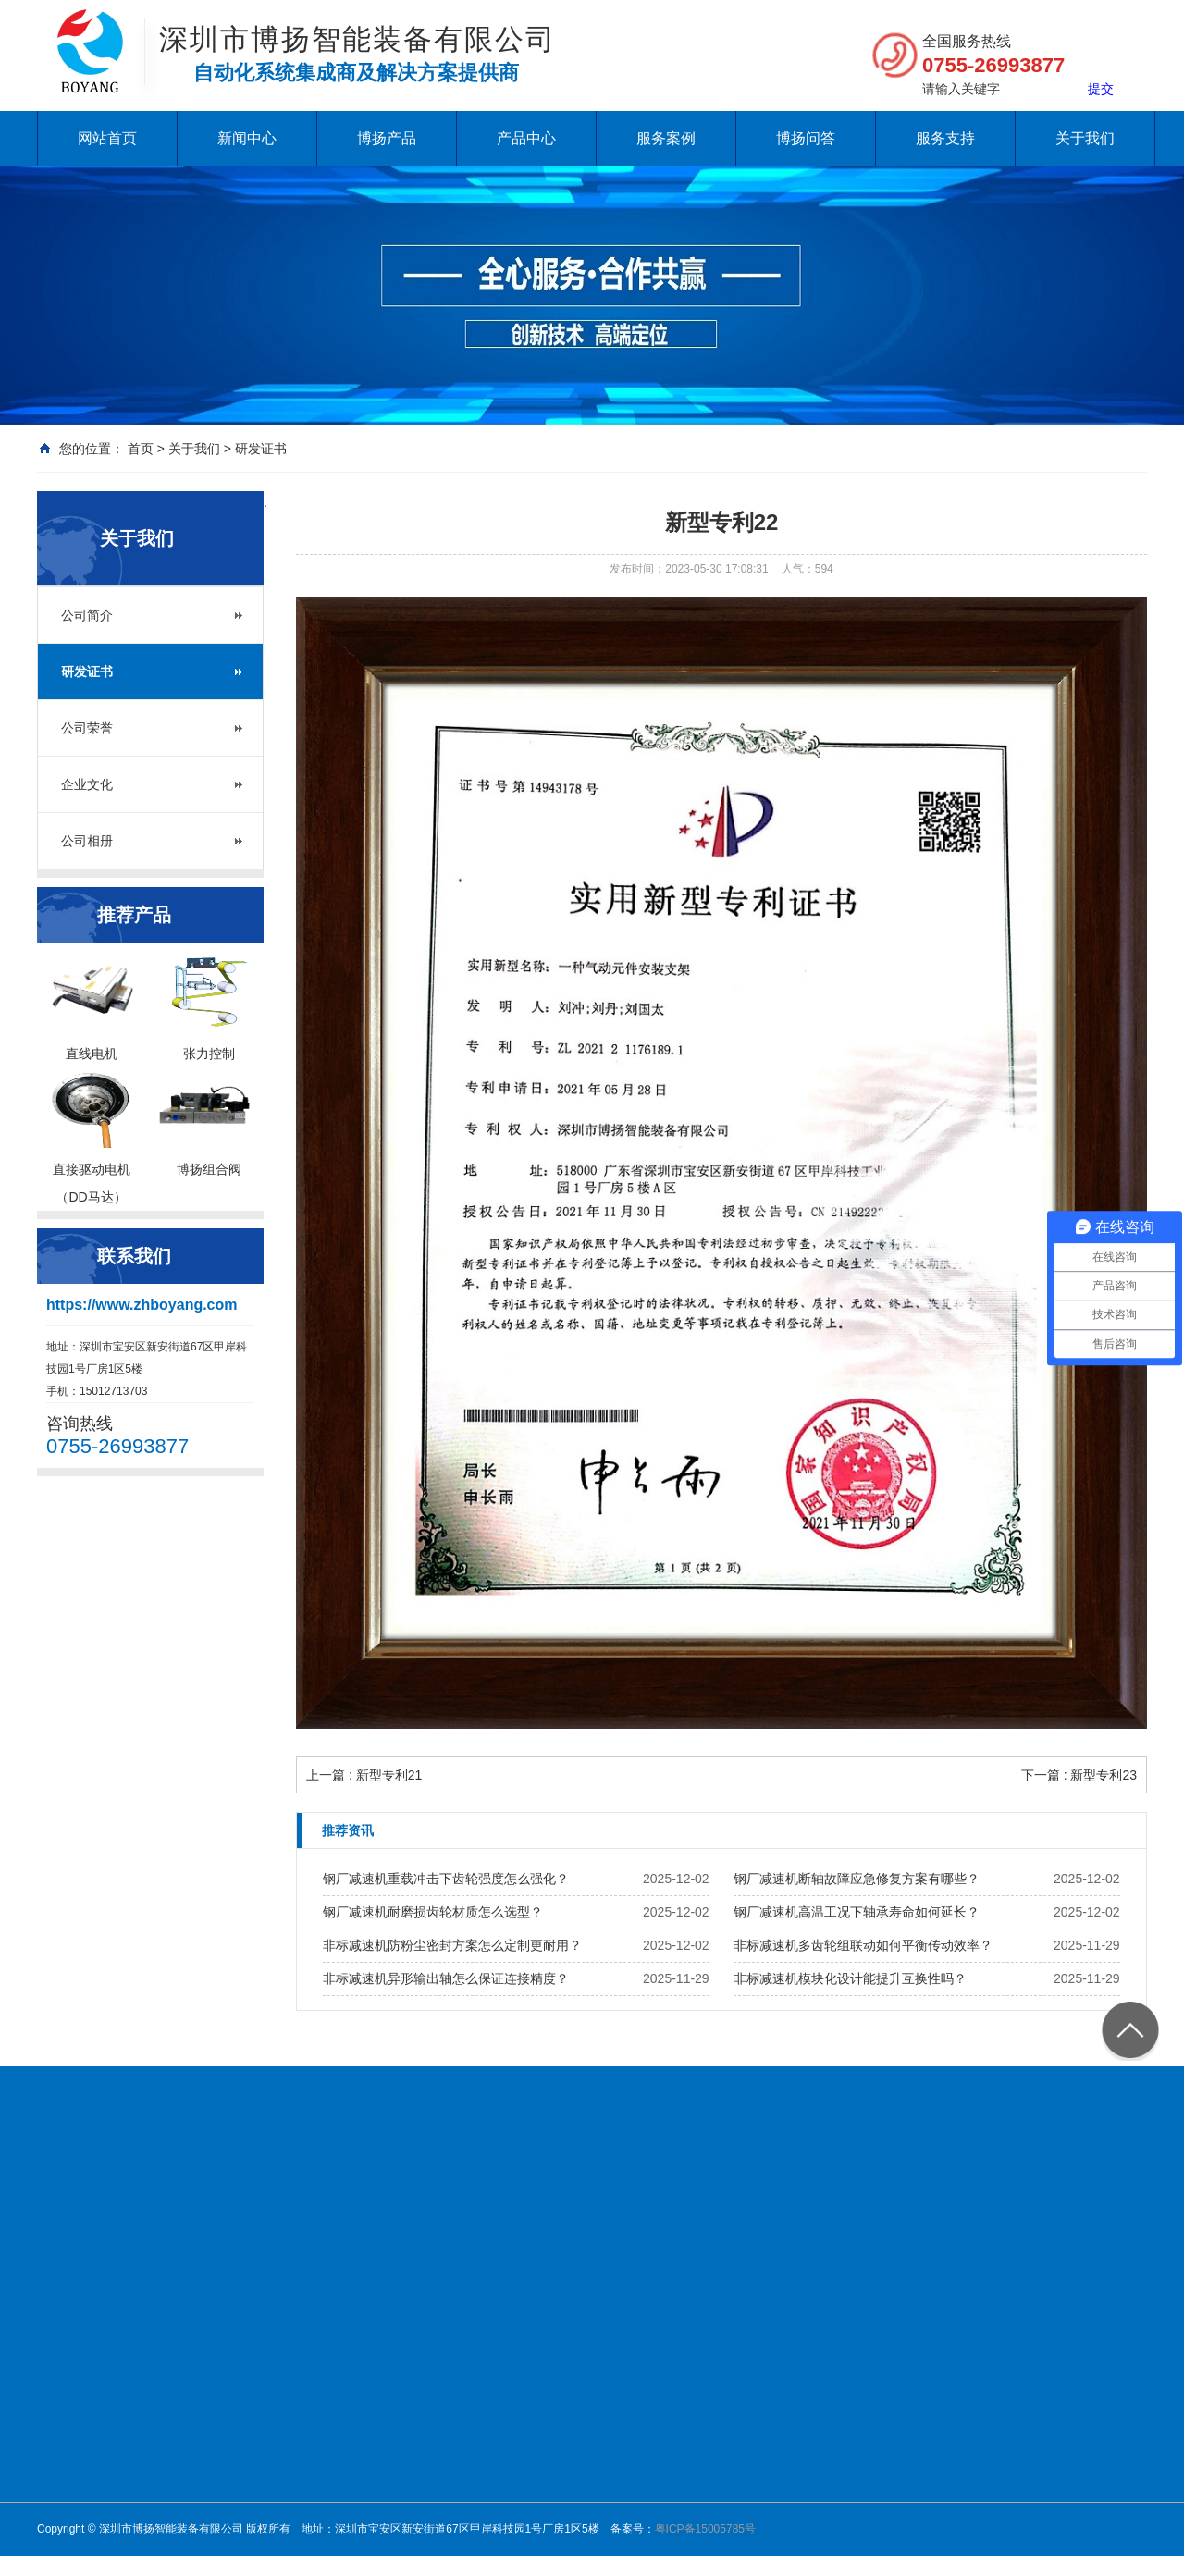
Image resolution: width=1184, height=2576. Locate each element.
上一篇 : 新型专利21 (364, 1775)
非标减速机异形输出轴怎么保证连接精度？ (446, 1978)
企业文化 (87, 784)
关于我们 (1085, 138)
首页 (141, 448)
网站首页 (107, 138)
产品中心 (526, 138)
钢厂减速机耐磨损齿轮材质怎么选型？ (433, 1911)
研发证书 (261, 448)
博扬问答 (805, 138)
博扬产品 (386, 138)
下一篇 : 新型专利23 (1079, 1775)
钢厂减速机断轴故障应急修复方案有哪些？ (857, 1878)
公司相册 (87, 840)
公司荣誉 (87, 728)
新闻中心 (247, 138)
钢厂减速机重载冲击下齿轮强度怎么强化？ (446, 1878)
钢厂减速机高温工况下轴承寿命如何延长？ (857, 1911)
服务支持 (945, 138)
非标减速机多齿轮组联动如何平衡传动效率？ (863, 1945)
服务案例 (666, 138)
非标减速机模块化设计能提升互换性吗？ (850, 1978)
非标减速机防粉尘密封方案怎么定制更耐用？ (452, 1945)
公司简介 (87, 615)
